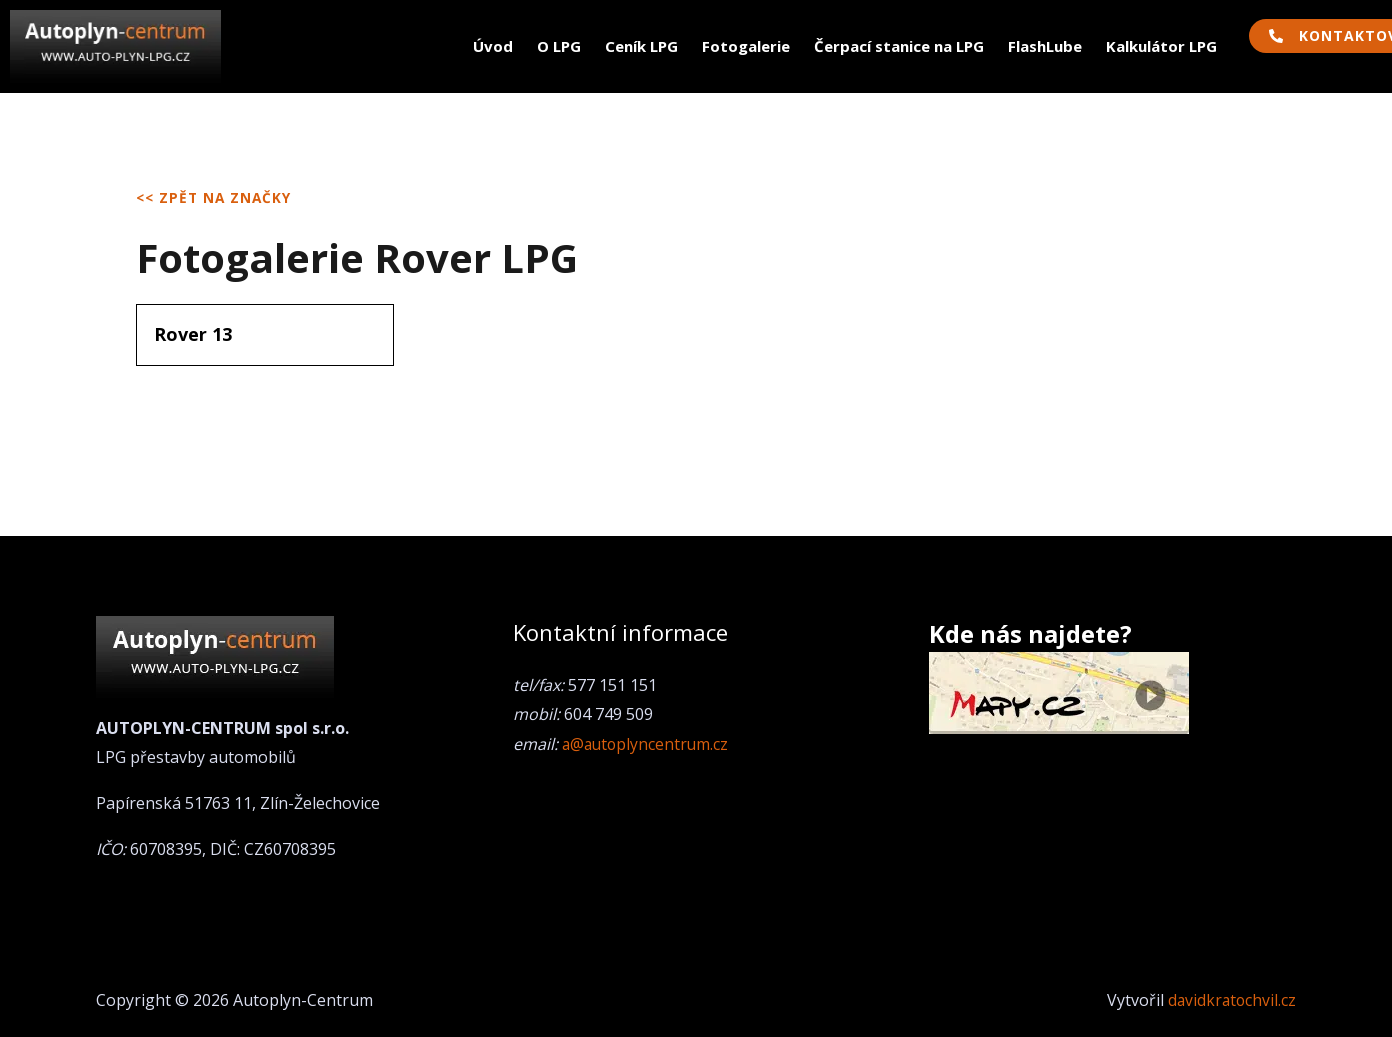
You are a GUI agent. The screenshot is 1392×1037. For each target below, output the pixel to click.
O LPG (559, 46)
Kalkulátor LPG (1161, 46)
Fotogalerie (746, 46)
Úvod (493, 46)
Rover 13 (193, 334)
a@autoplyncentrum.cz (647, 744)
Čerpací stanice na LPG (899, 46)
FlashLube (1045, 46)
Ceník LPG (641, 46)
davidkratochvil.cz (1230, 1000)
